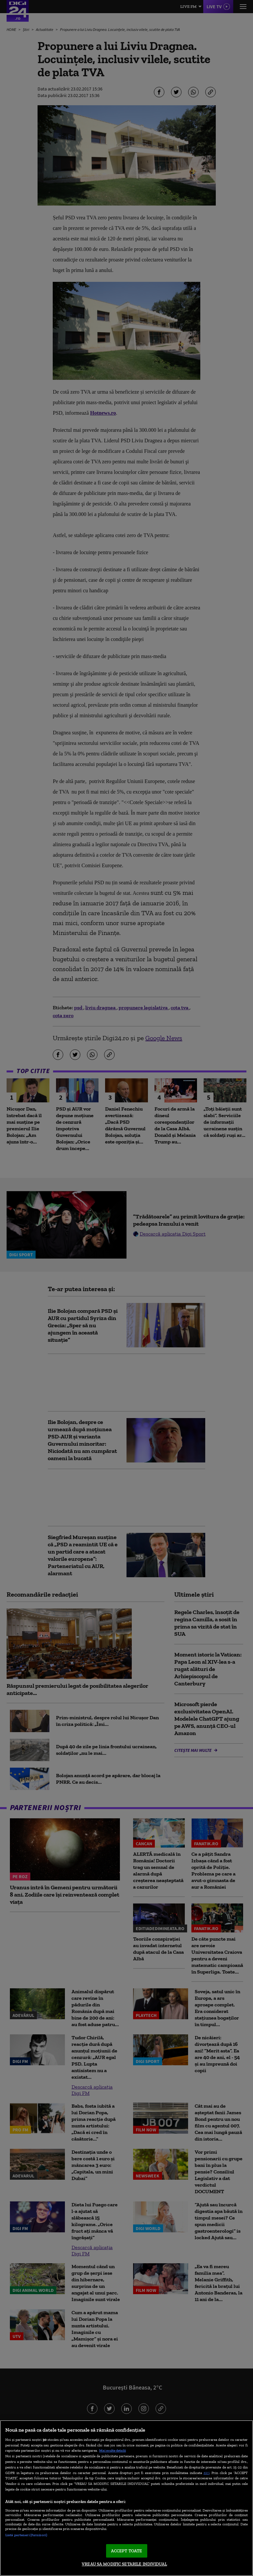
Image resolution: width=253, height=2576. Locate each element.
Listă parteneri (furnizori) (26, 2535)
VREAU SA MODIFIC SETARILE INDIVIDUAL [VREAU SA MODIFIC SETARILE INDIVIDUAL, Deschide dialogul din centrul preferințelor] (124, 2564)
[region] (126, 2498)
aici (207, 2472)
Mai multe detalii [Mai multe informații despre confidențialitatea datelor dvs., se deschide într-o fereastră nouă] (112, 2450)
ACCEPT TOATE (126, 2550)
